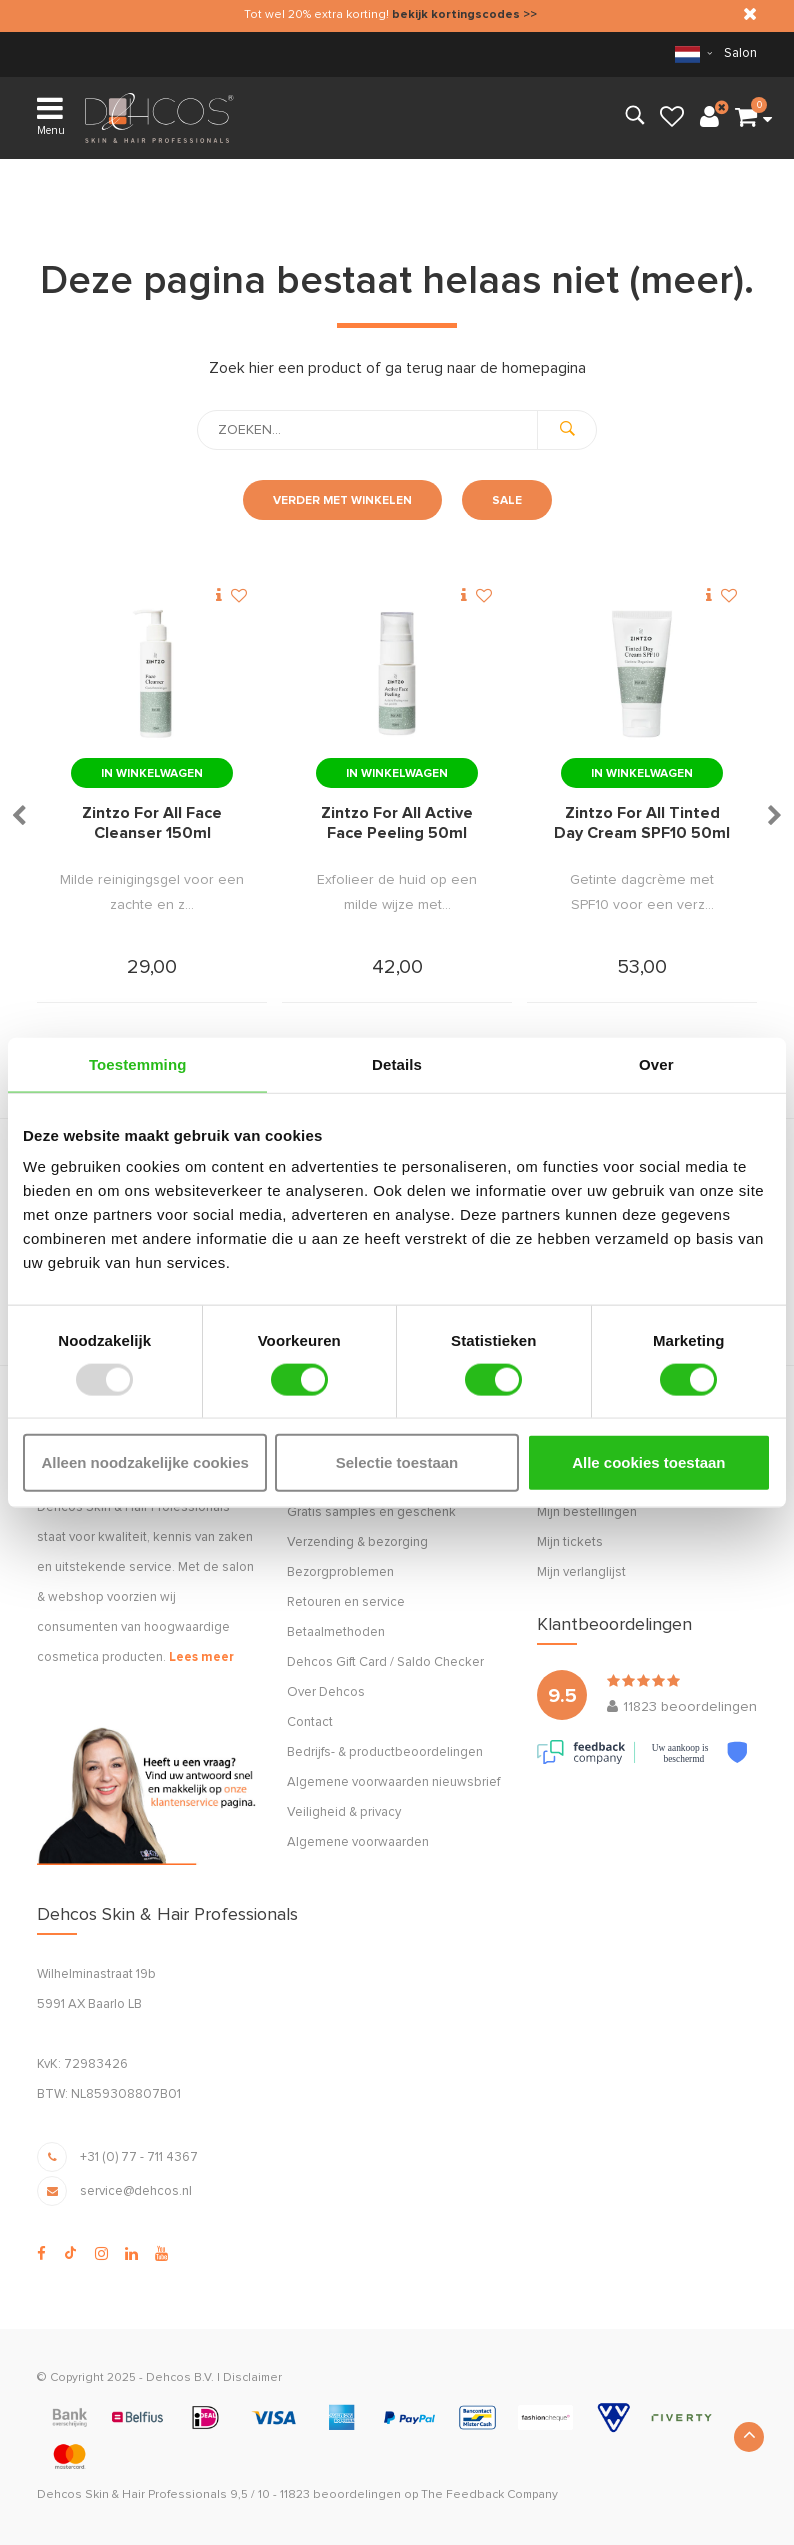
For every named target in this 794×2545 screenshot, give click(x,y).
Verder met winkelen (342, 501)
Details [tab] (397, 1063)
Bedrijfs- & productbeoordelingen (385, 1752)
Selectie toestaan (397, 1462)
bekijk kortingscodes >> (464, 15)
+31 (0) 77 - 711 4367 (139, 2157)
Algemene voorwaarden (358, 1842)
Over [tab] (656, 1063)
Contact (310, 1722)
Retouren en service (346, 1602)
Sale (507, 501)
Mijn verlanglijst (581, 1572)
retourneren (412, 53)
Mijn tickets (570, 1542)
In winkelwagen (152, 774)
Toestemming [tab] (138, 1063)
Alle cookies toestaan (648, 1462)
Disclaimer (252, 2378)
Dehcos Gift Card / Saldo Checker (385, 1662)
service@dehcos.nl (136, 2191)
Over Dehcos (326, 1692)
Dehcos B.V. (180, 2378)
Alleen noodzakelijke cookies (145, 1462)
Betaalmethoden (336, 1632)
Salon (740, 53)
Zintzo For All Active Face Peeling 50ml (397, 823)
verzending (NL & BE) (115, 53)
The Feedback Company (489, 2495)
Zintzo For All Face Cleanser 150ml (152, 823)
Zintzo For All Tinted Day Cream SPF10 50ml (642, 823)
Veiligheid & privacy (344, 1812)
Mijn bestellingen (587, 1512)
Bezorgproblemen (340, 1572)
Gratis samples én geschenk (371, 1512)
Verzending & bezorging (357, 1542)
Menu (51, 114)
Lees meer (201, 1657)
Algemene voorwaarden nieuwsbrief (393, 1782)
